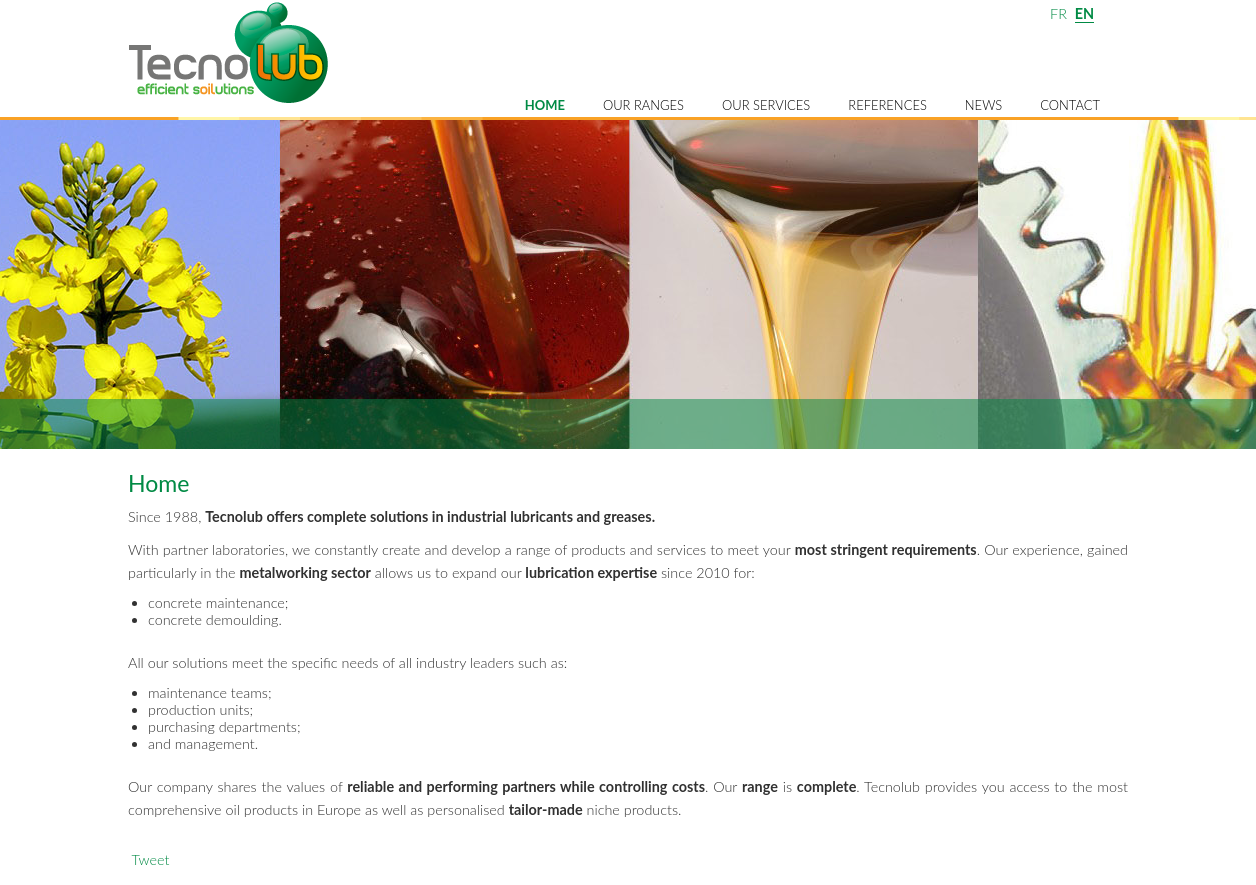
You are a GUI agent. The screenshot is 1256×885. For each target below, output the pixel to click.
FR (1058, 13)
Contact (1070, 105)
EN (1084, 13)
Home (545, 105)
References (887, 105)
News (983, 105)
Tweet (150, 859)
